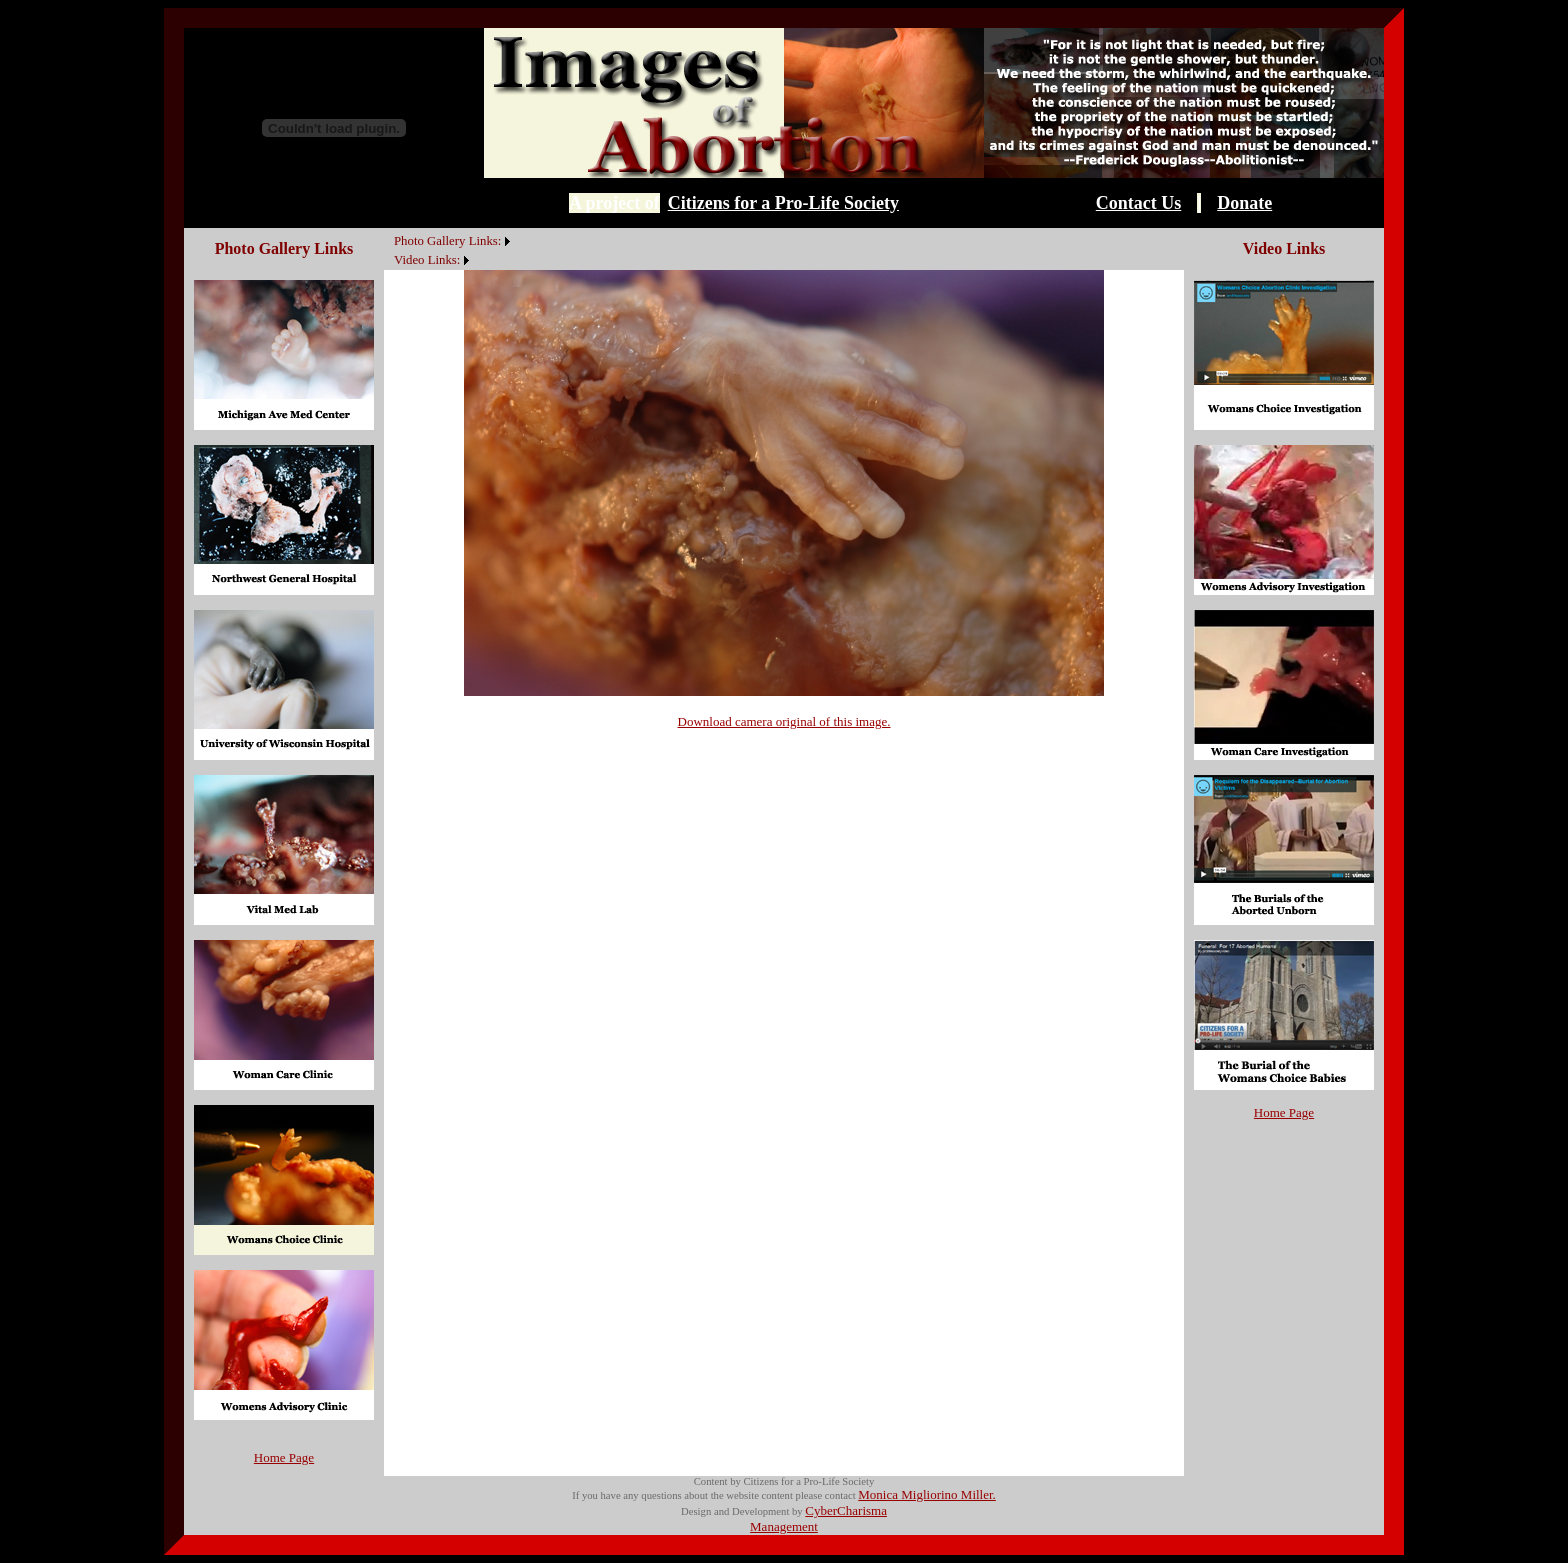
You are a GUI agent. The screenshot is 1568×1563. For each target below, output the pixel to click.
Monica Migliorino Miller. (927, 1494)
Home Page (284, 1457)
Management (784, 1526)
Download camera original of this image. (784, 721)
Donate (1244, 203)
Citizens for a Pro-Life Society (783, 203)
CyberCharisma (846, 1510)
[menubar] (449, 249)
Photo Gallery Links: (447, 241)
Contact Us (1139, 203)
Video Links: (427, 260)
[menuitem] (389, 230)
